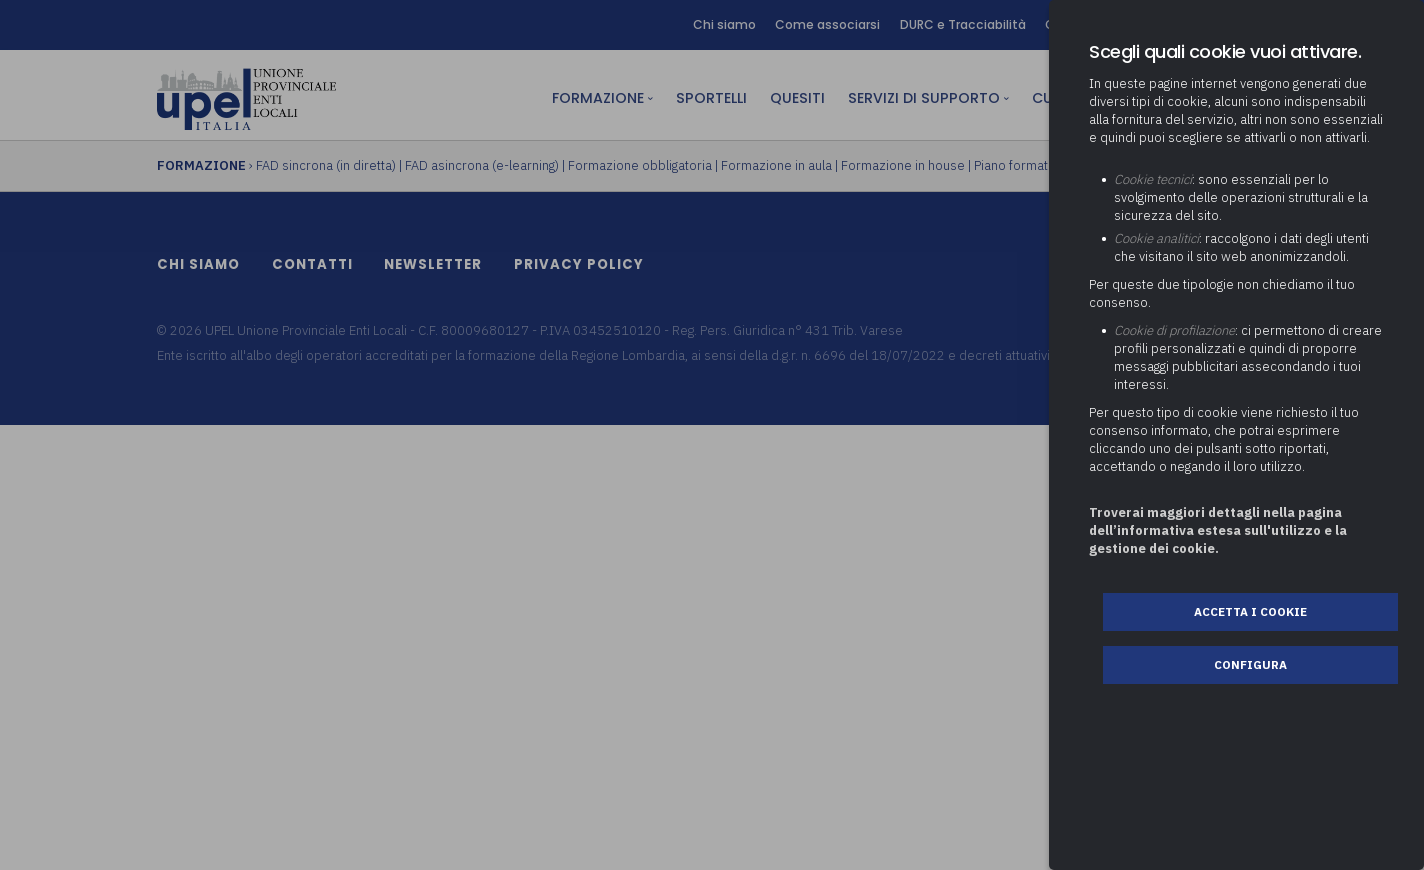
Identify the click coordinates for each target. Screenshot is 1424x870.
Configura (1250, 664)
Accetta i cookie (1250, 611)
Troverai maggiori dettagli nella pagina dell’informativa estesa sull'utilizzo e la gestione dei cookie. (1218, 530)
